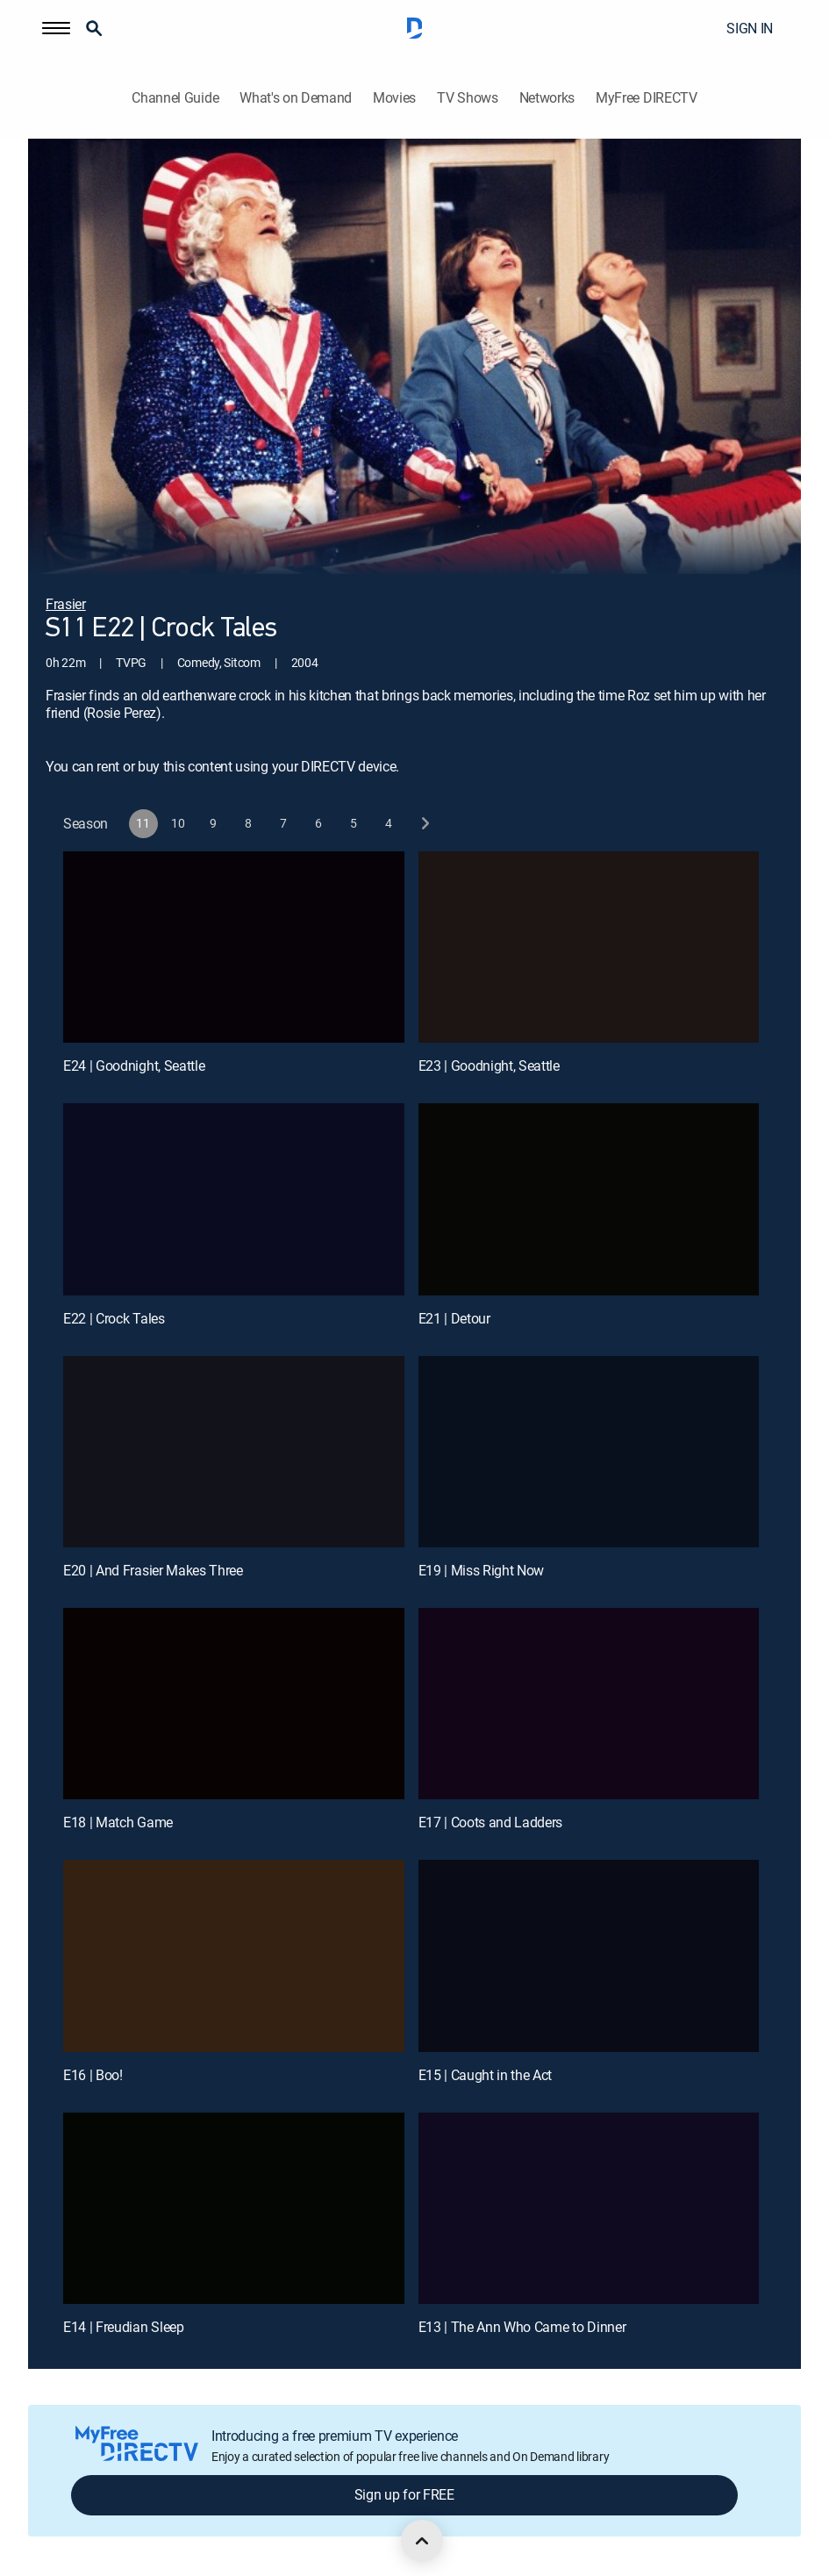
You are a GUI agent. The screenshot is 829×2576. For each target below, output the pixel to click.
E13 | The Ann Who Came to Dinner (522, 2326)
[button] (56, 28)
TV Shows (467, 98)
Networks (547, 98)
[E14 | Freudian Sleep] (233, 2209)
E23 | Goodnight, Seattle (489, 1065)
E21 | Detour (454, 1318)
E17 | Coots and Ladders (490, 1822)
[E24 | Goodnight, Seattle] (233, 947)
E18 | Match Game (118, 1822)
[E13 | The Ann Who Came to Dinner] (589, 2209)
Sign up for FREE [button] (404, 2494)
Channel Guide (175, 98)
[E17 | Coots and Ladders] (589, 1704)
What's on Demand (295, 98)
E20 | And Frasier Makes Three (153, 1570)
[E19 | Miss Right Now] (589, 1452)
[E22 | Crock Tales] (233, 1199)
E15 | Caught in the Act (485, 2074)
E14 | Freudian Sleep (123, 2326)
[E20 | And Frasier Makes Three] (233, 1452)
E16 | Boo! (93, 2074)
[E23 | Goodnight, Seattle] (589, 947)
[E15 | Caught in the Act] (589, 1956)
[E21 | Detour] (589, 1199)
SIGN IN (749, 28)
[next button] (424, 823)
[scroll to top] (422, 2541)
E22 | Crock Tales (114, 1318)
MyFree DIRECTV (646, 98)
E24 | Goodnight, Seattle (133, 1065)
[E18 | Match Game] (233, 1704)
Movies (394, 98)
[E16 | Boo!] (233, 1956)
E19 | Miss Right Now (481, 1570)
